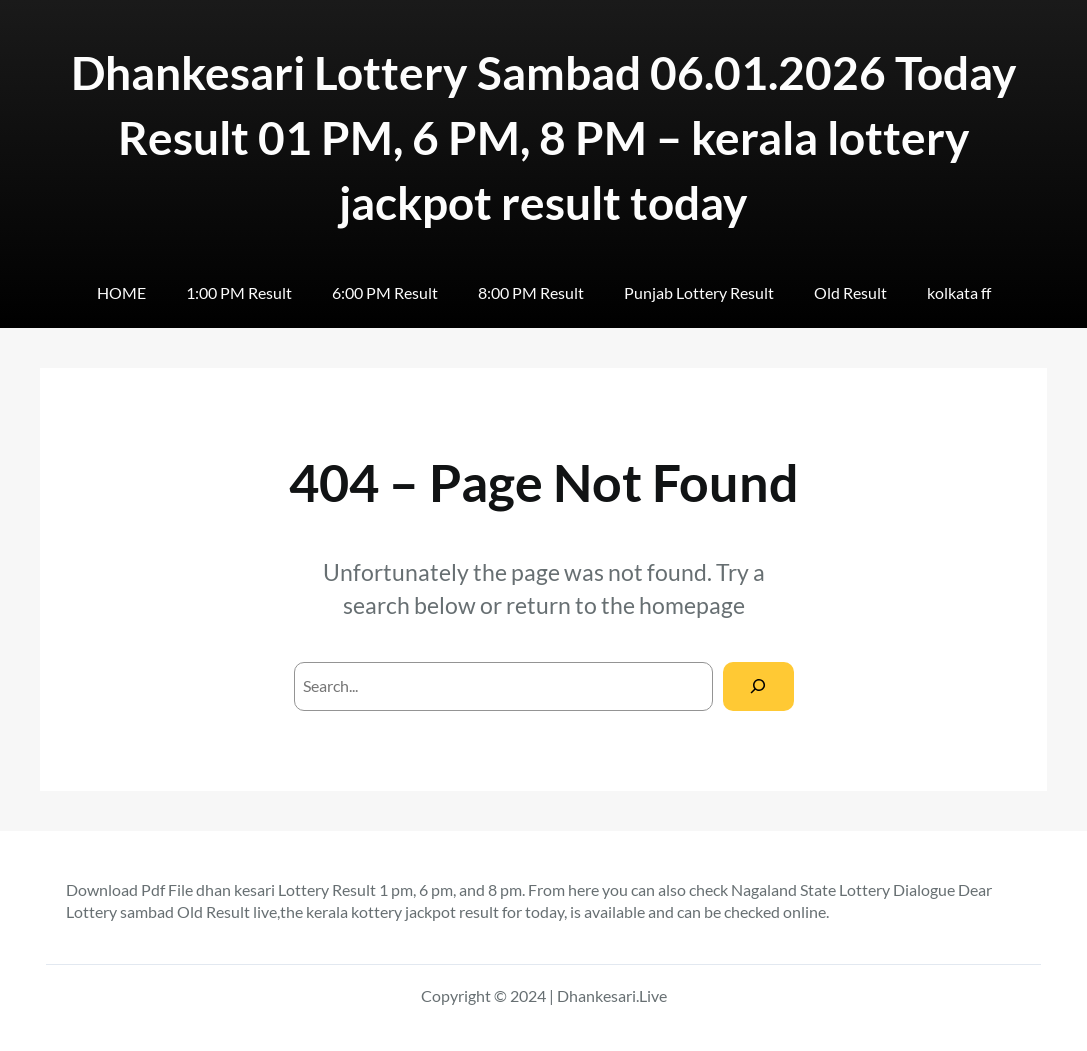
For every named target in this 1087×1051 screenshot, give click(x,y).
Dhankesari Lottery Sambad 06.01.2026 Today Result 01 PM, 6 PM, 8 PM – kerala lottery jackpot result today (544, 137)
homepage (692, 605)
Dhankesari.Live (612, 995)
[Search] (758, 686)
